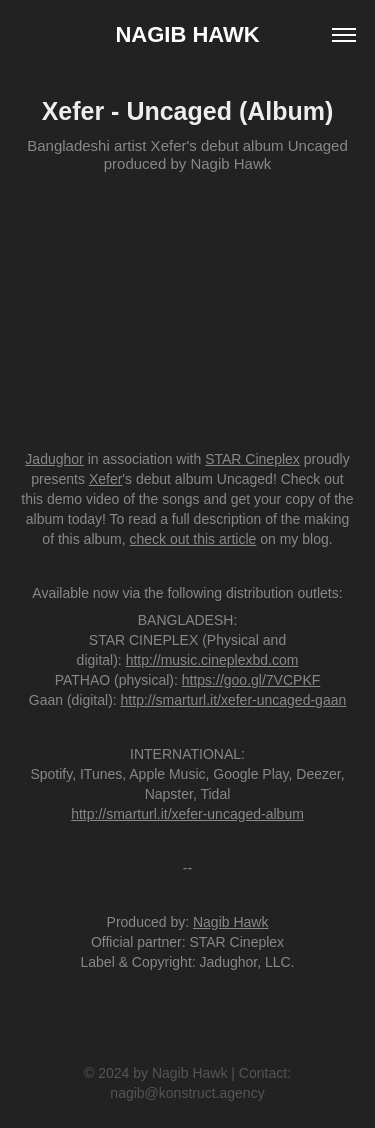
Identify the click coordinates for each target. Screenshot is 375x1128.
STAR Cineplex (252, 459)
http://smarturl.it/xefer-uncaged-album (187, 814)
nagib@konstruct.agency (187, 1093)
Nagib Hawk (187, 34)
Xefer (105, 479)
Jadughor (54, 459)
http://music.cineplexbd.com (212, 660)
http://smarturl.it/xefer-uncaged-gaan (234, 700)
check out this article (193, 539)
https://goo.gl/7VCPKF (251, 680)
